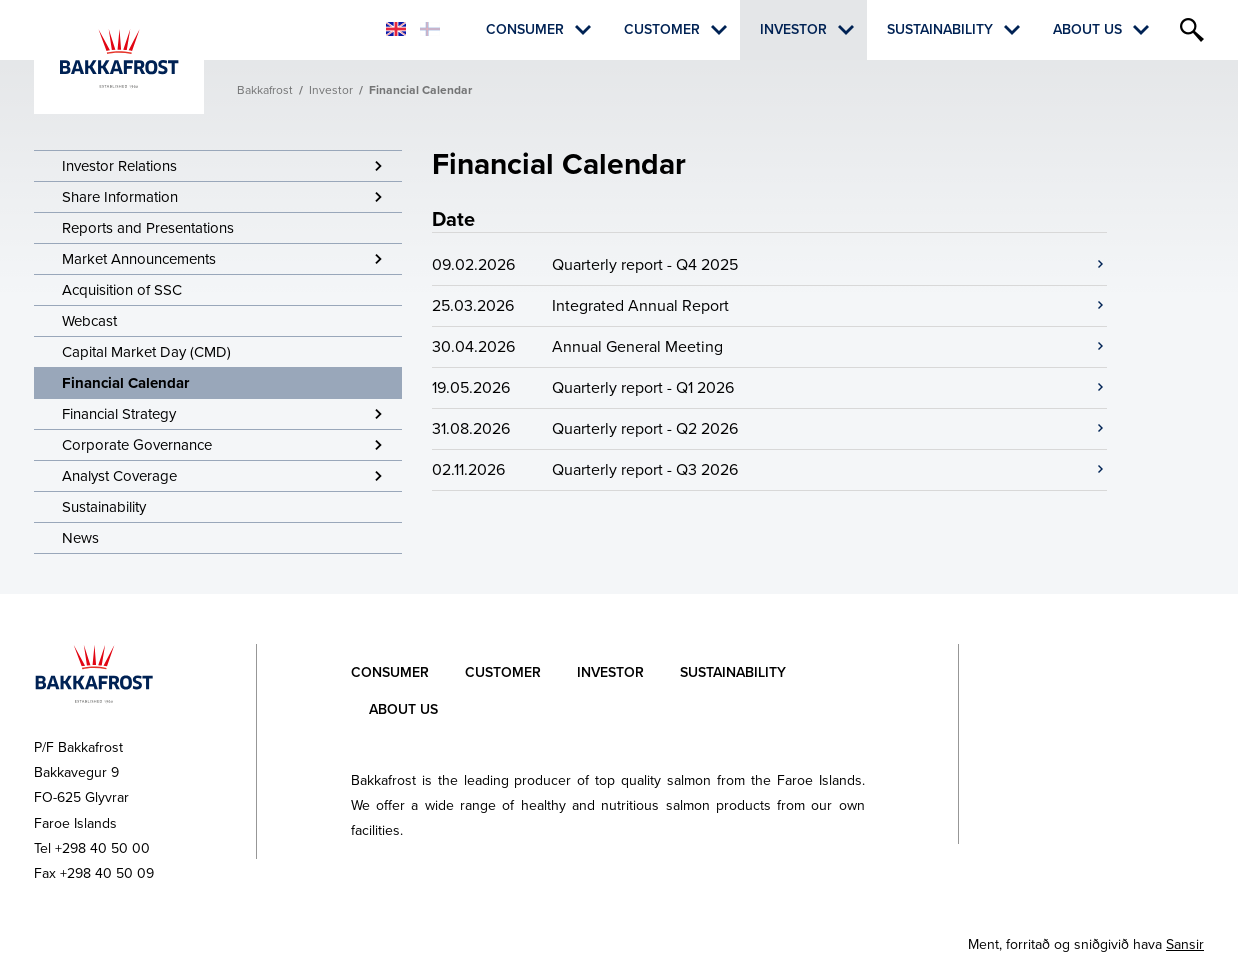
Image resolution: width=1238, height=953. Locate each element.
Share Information (120, 197)
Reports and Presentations (148, 228)
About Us (1087, 29)
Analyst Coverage (119, 476)
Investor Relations (119, 166)
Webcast (89, 321)
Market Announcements (139, 259)
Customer (662, 29)
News (80, 538)
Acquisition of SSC (122, 290)
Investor (793, 29)
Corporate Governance (137, 445)
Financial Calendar (125, 383)
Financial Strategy (119, 414)
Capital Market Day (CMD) (146, 352)
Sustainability (940, 29)
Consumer (525, 29)
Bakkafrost (265, 90)
